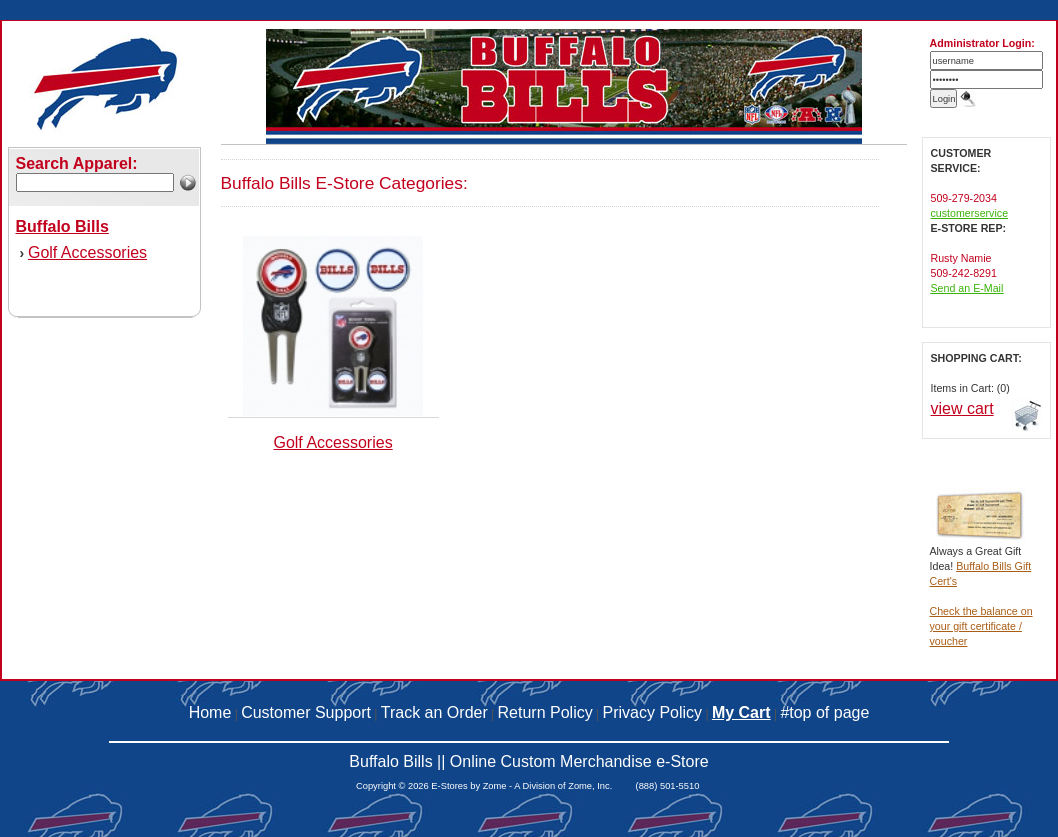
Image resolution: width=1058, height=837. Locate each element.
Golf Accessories (87, 252)
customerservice (970, 213)
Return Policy (545, 712)
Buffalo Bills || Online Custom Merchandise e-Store (528, 761)
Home (210, 712)
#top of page (824, 712)
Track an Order (434, 712)
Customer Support (306, 712)
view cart (962, 408)
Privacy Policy (653, 712)
